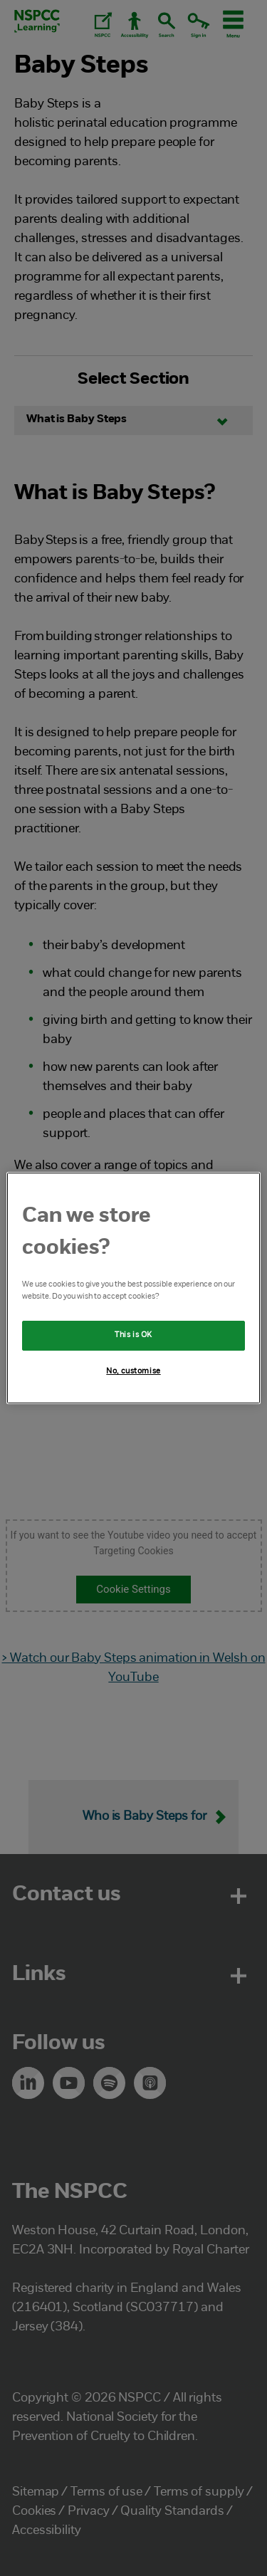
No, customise (133, 1371)
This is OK (133, 1335)
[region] (133, 1288)
